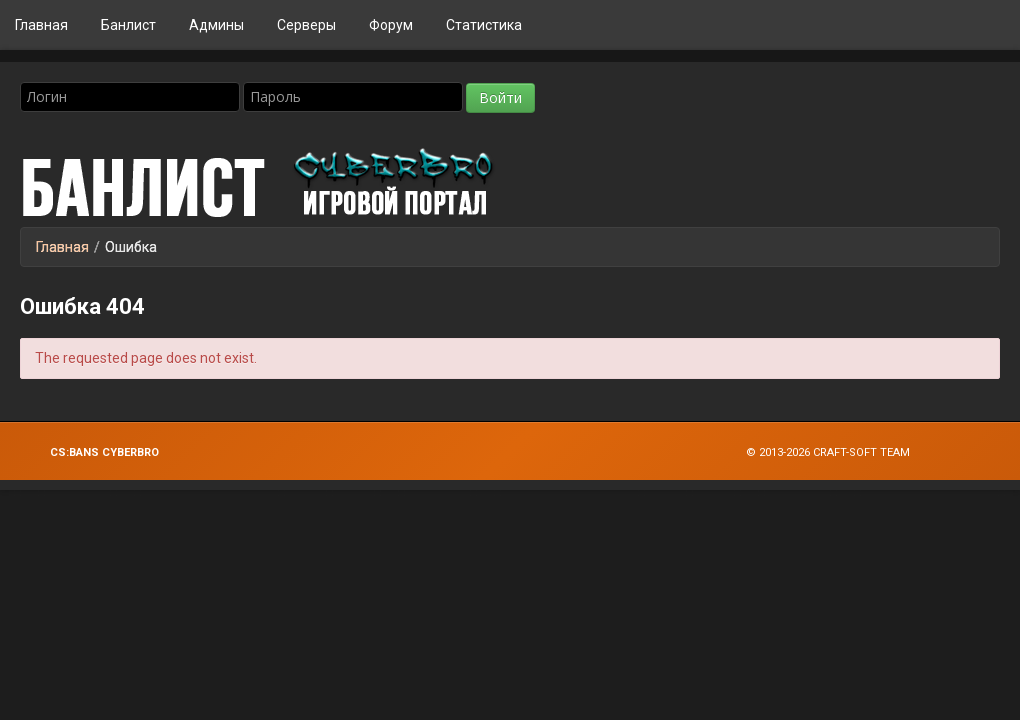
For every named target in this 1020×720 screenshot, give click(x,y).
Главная (41, 25)
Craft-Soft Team (861, 452)
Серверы (306, 25)
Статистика (484, 25)
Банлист (128, 25)
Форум (391, 25)
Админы (216, 25)
